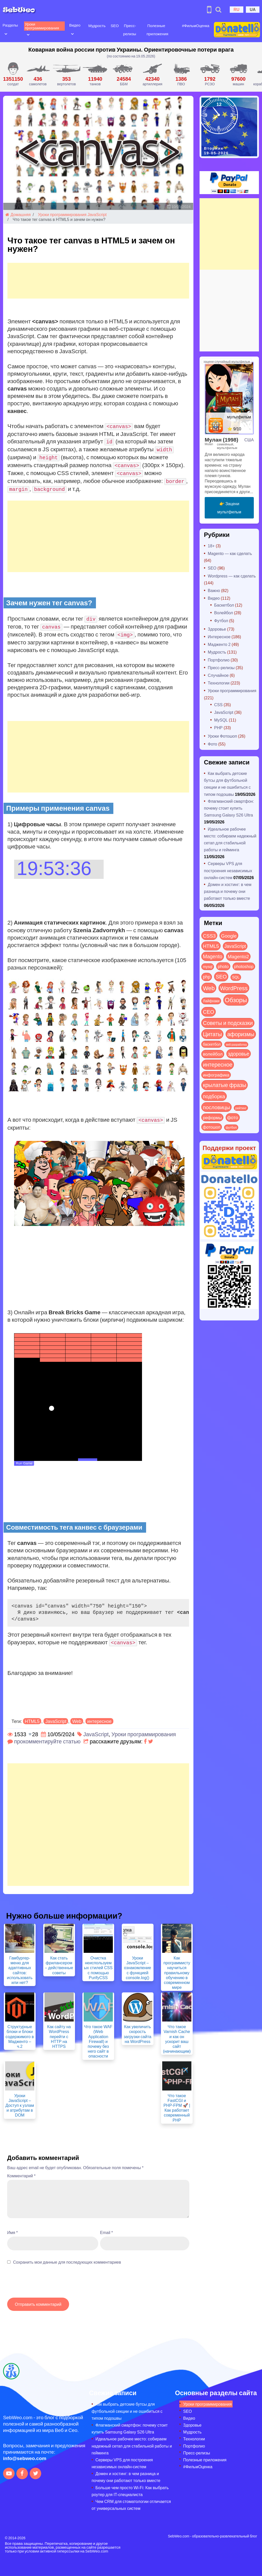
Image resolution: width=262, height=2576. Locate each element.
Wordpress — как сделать (232, 575)
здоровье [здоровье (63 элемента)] (238, 1053)
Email (106, 2232)
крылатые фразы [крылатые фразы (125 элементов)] (224, 1084)
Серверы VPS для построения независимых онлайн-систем (228, 870)
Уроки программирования (42, 25)
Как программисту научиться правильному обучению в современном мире (176, 1972)
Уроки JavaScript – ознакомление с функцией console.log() (137, 1967)
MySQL (221, 720)
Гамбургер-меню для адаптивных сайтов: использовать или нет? (19, 1970)
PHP (218, 727)
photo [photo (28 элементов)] (223, 966)
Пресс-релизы (221, 667)
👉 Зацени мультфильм (229, 507)
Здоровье (217, 629)
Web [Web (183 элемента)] (209, 987)
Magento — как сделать (230, 553)
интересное (99, 1721)
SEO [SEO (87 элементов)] (221, 976)
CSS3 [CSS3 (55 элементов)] (209, 935)
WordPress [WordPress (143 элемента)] (234, 987)
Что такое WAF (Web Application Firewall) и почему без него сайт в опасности (98, 2041)
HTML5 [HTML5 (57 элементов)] (211, 946)
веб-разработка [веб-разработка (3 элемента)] (236, 1044)
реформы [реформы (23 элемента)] (212, 1117)
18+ (211, 545)
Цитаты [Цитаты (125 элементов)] (212, 1034)
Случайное (218, 675)
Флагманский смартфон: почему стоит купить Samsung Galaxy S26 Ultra (229, 808)
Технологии (219, 683)
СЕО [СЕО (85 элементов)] (208, 1011)
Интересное (219, 636)
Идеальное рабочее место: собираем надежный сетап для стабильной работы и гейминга (132, 2445)
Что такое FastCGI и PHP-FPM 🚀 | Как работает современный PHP (176, 2108)
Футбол (221, 620)
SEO (115, 25)
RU (236, 9)
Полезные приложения (204, 2459)
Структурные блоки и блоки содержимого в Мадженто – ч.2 (20, 2036)
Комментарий (21, 2175)
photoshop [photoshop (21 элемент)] (244, 966)
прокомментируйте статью (47, 1741)
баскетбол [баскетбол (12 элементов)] (212, 1044)
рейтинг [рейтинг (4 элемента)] (240, 1108)
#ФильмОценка (195, 25)
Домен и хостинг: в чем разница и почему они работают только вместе (227, 891)
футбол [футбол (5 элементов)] (231, 1127)
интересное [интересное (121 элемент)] (217, 1064)
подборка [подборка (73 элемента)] (214, 1096)
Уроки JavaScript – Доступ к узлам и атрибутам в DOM (19, 2105)
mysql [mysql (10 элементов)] (207, 966)
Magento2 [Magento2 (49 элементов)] (238, 956)
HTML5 (32, 1721)
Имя (12, 2232)
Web (76, 1721)
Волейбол (223, 612)
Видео (74, 25)
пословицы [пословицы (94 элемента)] (216, 1107)
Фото (212, 744)
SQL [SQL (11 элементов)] (235, 977)
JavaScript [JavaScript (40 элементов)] (235, 946)
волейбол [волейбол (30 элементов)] (213, 1054)
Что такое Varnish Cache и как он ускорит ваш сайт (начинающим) (177, 2039)
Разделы (10, 25)
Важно (214, 590)
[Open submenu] (6, 33)
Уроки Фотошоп (222, 736)
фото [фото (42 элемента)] (232, 1117)
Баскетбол (224, 605)
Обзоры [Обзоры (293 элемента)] (236, 999)
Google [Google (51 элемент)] (229, 935)
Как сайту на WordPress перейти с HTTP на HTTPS (59, 2036)
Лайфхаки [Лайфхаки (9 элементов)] (211, 1000)
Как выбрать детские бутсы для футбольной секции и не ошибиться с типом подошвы (127, 2410)
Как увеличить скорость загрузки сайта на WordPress (137, 2034)
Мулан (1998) (221, 439)
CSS (218, 704)
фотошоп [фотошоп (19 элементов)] (211, 1127)
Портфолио (219, 660)
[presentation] (46, 2284)
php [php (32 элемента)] (206, 976)
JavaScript (97, 214)
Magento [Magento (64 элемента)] (212, 956)
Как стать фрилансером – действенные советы (59, 1965)
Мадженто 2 (219, 644)
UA (253, 9)
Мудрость (96, 25)
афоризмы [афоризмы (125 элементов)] (240, 1034)
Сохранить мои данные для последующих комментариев (67, 2262)
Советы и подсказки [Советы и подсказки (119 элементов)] (228, 1022)
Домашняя (18, 214)
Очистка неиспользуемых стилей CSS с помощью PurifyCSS (98, 1967)
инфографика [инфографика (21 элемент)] (216, 1075)
